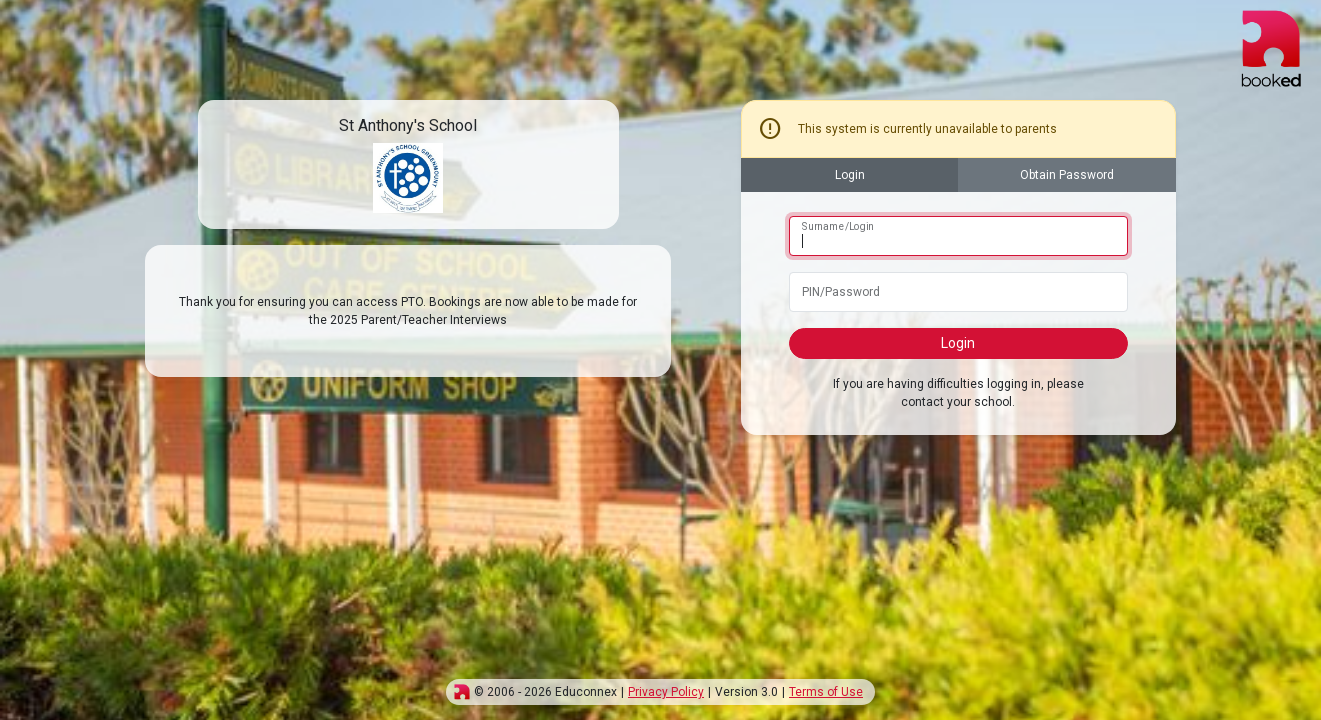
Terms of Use (826, 692)
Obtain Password (1067, 175)
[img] (462, 692)
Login (850, 175)
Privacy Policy (666, 692)
